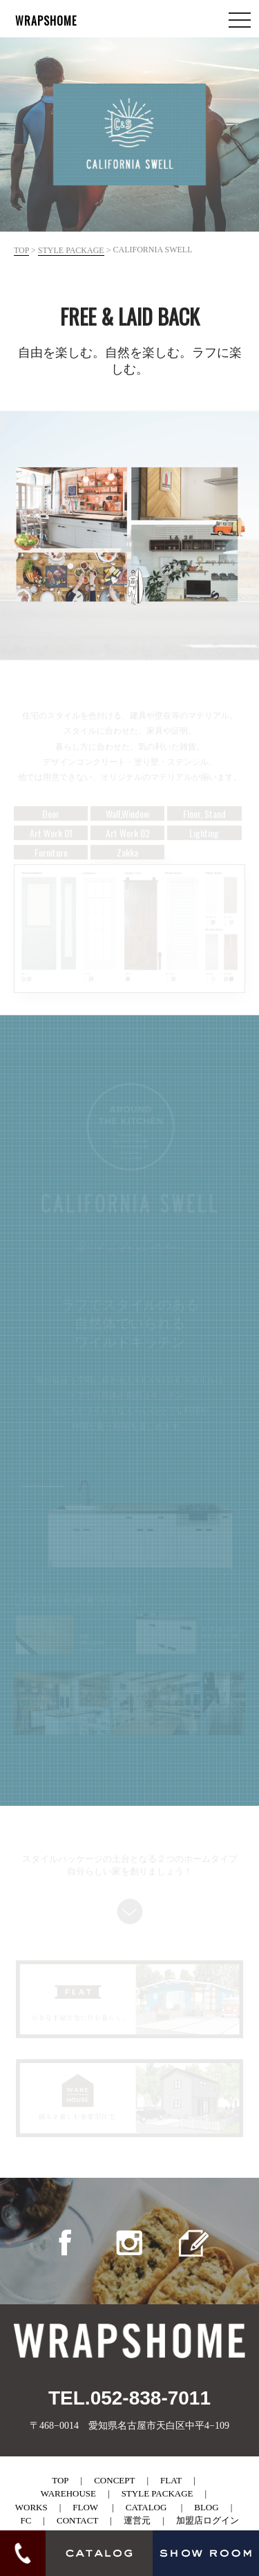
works (31, 2507)
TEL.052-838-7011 (129, 2398)
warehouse (68, 2493)
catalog (146, 2507)
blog (206, 2507)
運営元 (137, 2520)
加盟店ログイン (207, 2520)
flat (171, 2480)
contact (77, 2520)
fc (25, 2520)
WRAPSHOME (46, 20)
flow (85, 2507)
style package (71, 250)
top (21, 250)
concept (114, 2480)
